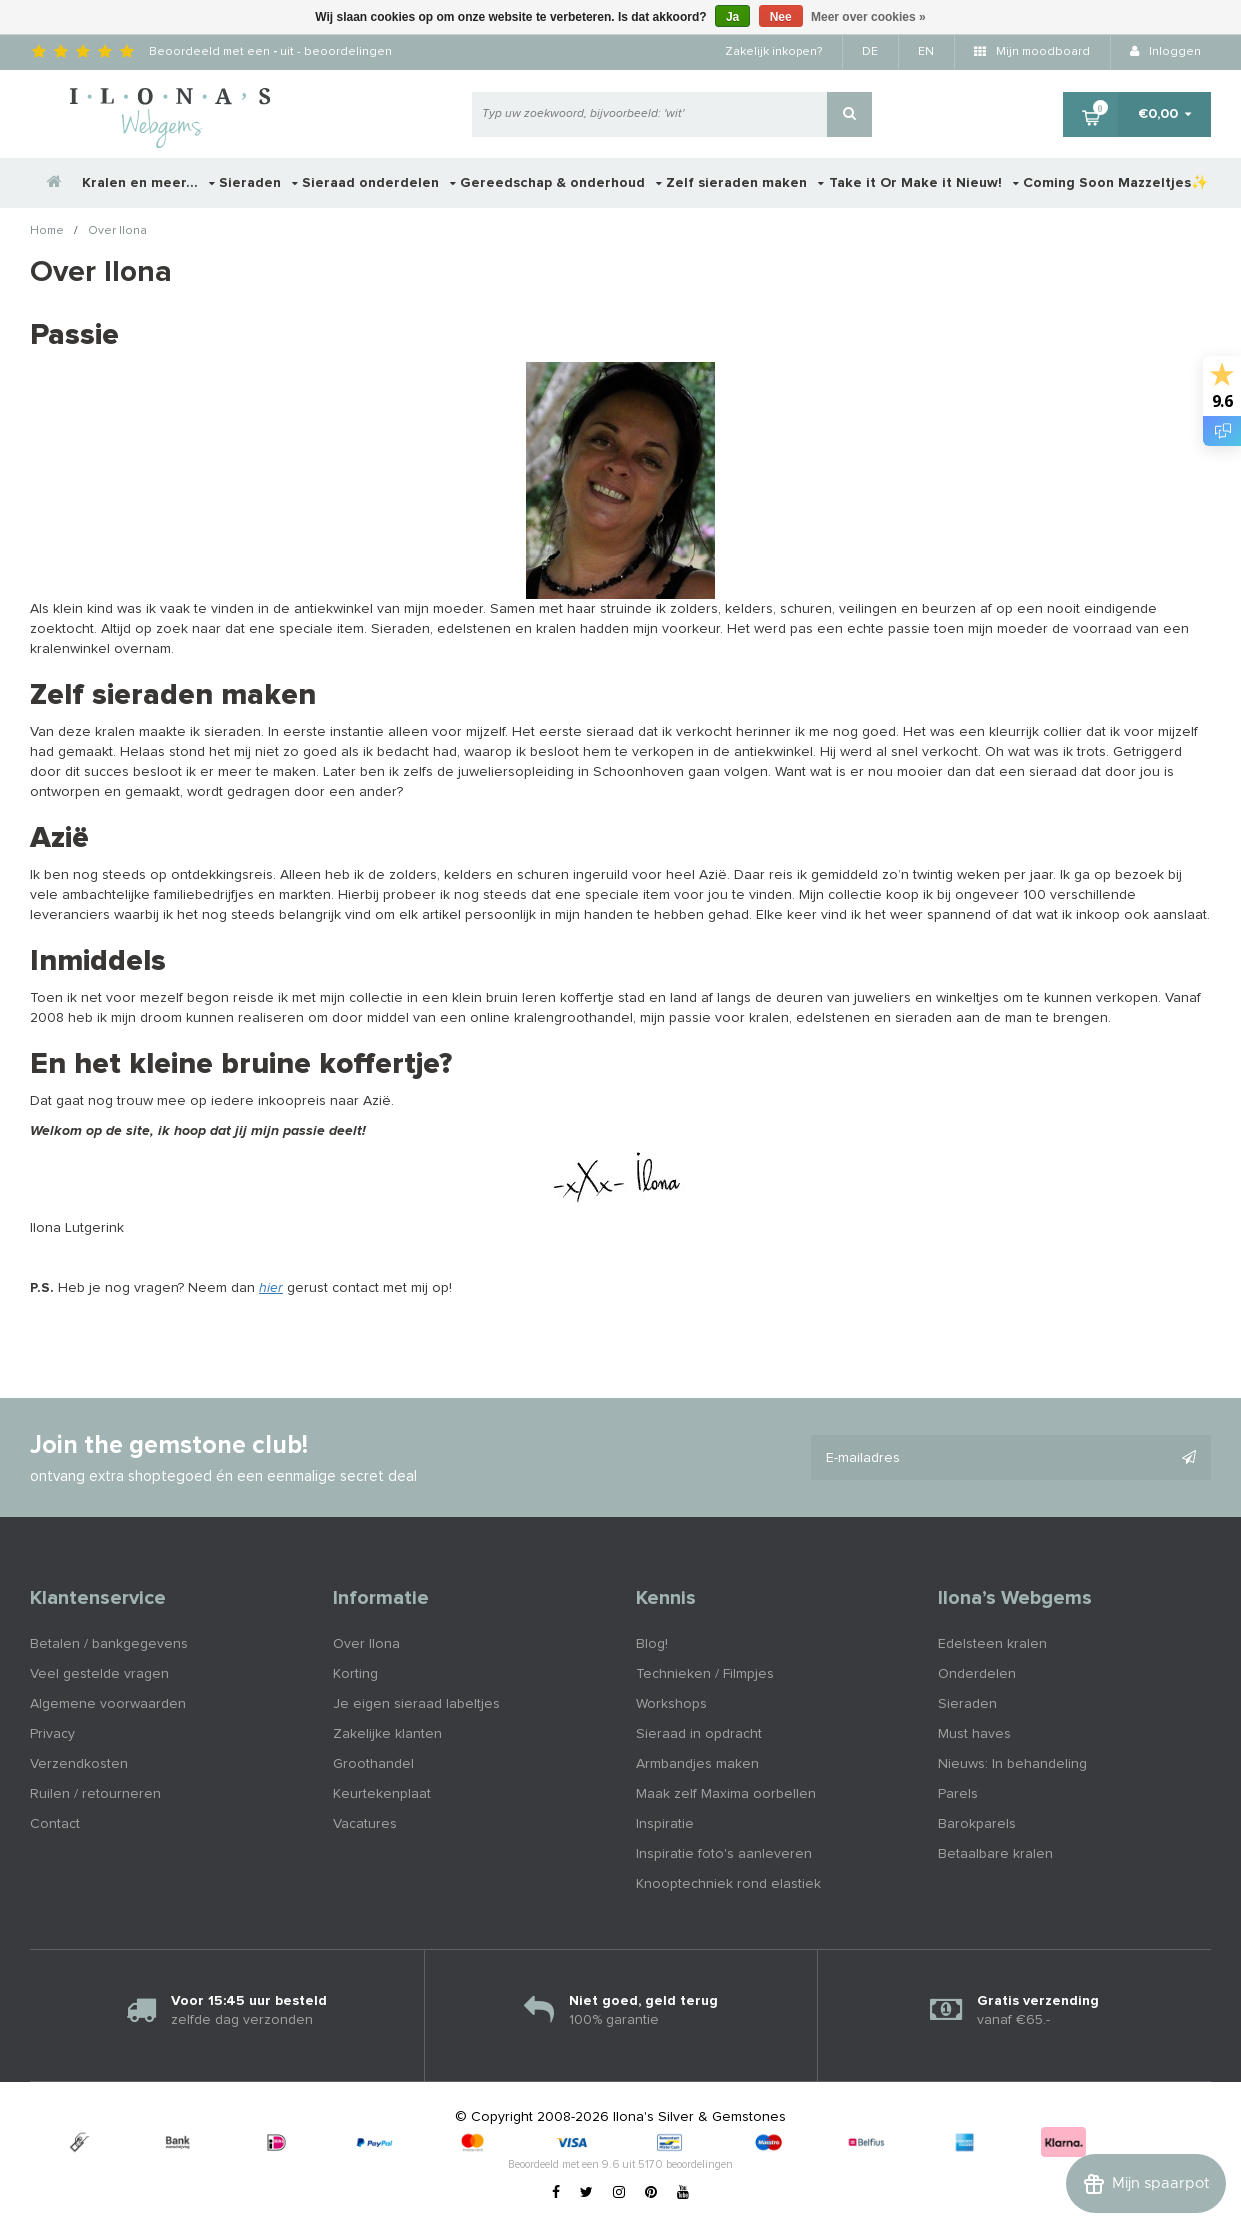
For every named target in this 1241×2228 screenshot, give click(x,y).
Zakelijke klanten (387, 1734)
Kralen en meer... (148, 183)
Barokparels (977, 1824)
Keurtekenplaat (382, 1794)
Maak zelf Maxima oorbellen (726, 1794)
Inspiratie (665, 1824)
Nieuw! (987, 183)
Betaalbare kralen (995, 1854)
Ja (732, 17)
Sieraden (258, 183)
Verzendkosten (79, 1764)
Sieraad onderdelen (379, 183)
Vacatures (365, 1824)
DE (870, 52)
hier (271, 1288)
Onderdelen (977, 1674)
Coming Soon (1068, 183)
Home (47, 232)
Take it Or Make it (890, 183)
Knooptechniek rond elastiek (728, 1884)
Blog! (652, 1644)
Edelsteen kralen (992, 1644)
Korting (355, 1674)
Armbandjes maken (697, 1764)
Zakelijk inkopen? (773, 52)
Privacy (52, 1734)
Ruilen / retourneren (95, 1794)
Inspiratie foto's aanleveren (724, 1854)
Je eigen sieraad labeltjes (416, 1704)
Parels (958, 1794)
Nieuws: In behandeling (1012, 1764)
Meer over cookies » (868, 17)
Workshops (671, 1704)
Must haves (974, 1734)
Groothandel (373, 1764)
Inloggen (1165, 52)
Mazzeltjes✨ (1163, 183)
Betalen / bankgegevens (109, 1644)
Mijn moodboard (1032, 52)
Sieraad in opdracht (699, 1734)
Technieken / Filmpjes (705, 1674)
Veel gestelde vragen (99, 1674)
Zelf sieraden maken (745, 183)
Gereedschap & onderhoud (561, 183)
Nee (781, 17)
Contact (55, 1824)
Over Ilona (117, 232)
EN (926, 52)
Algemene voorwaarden (108, 1704)
